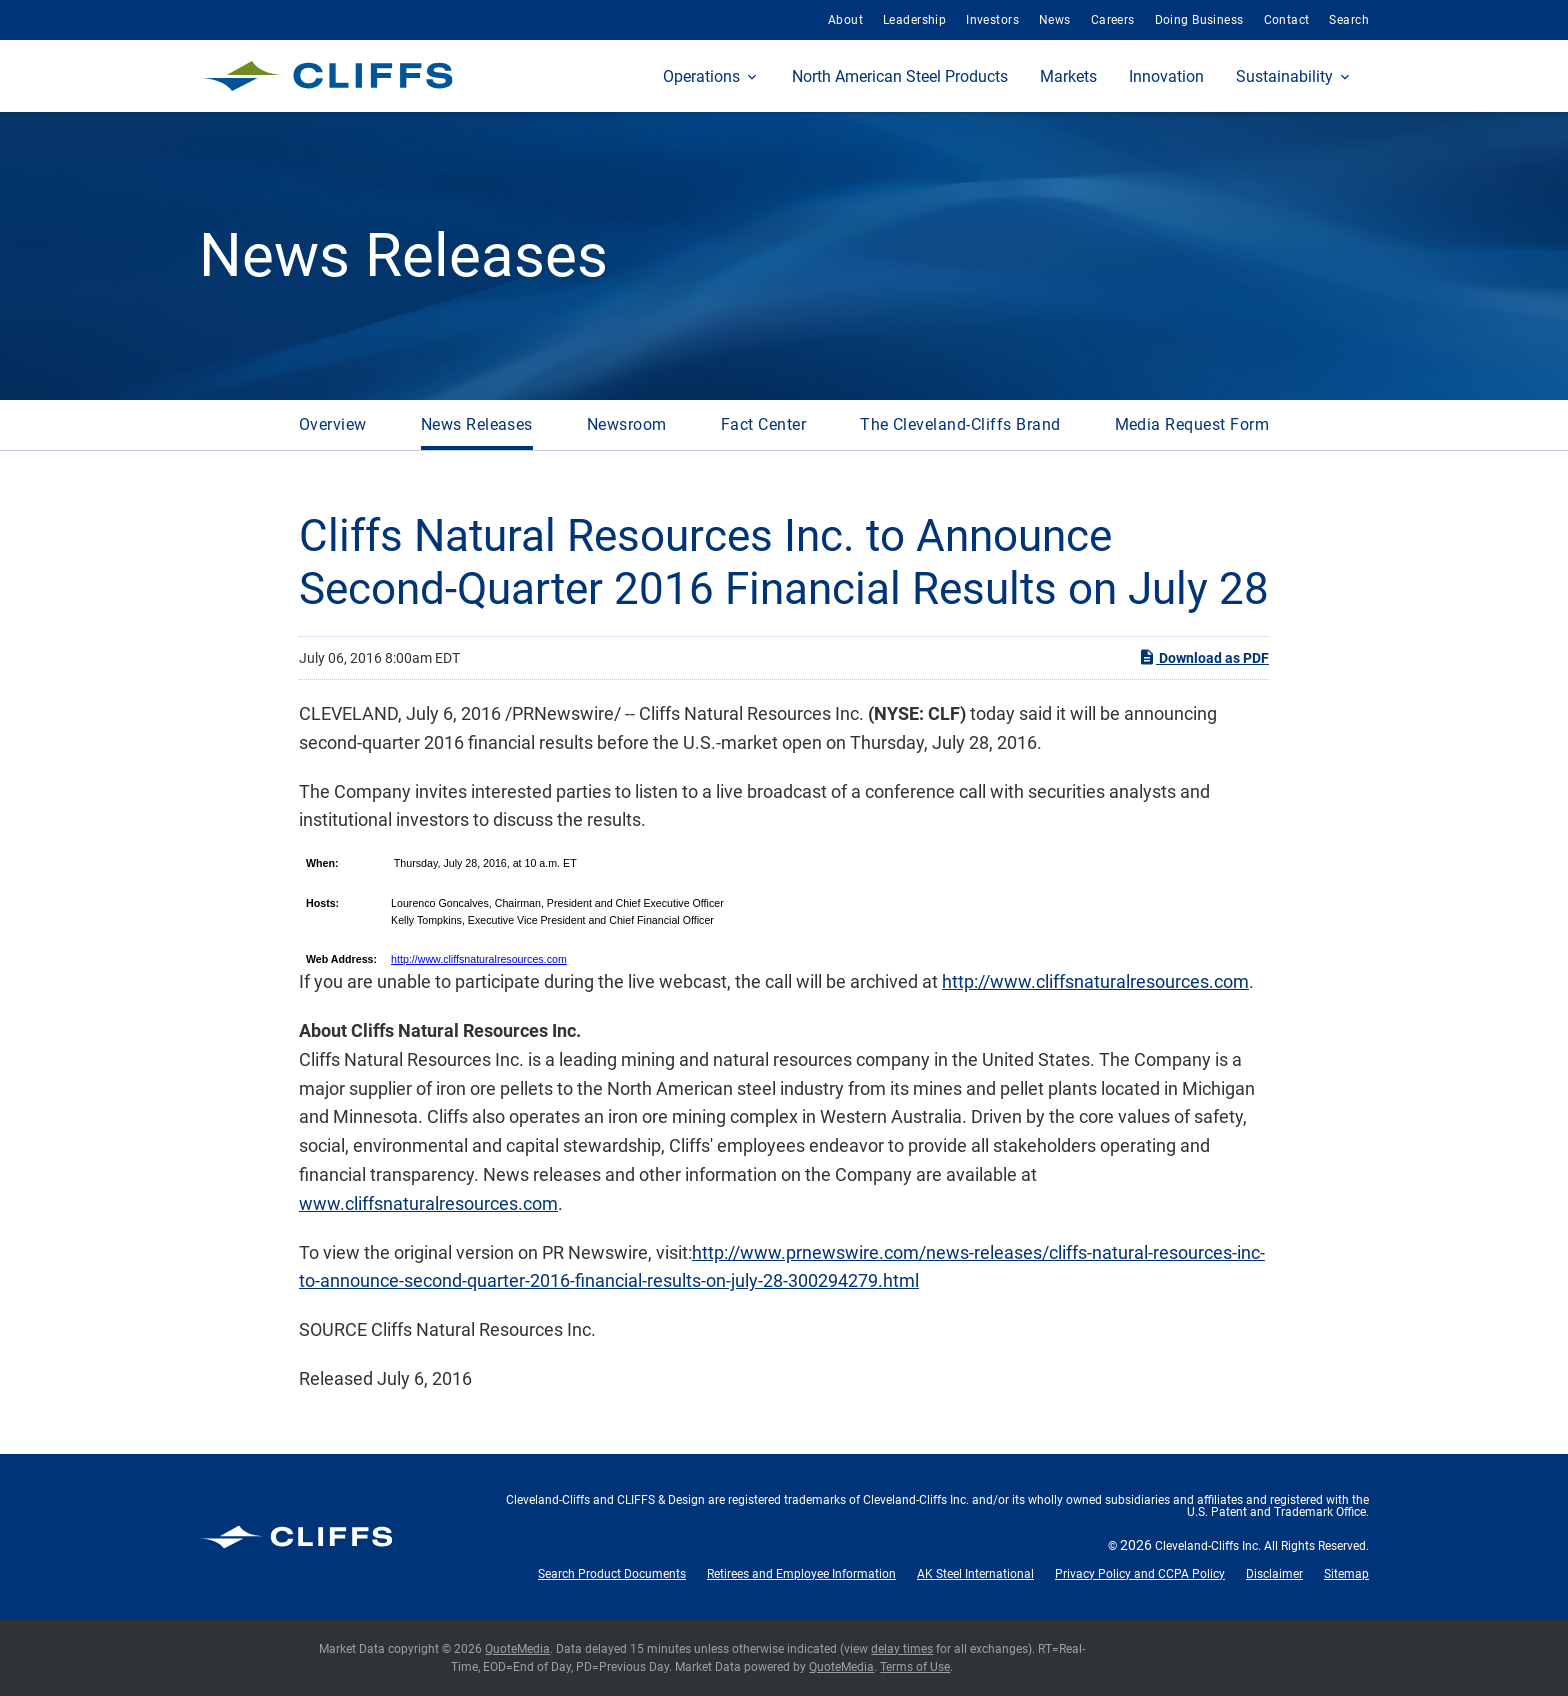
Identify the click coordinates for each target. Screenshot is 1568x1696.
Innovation (1166, 76)
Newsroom (627, 424)
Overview (333, 424)
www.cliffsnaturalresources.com (428, 1203)
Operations (701, 76)
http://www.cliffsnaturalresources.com (479, 959)
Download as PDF (1203, 657)
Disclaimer (1274, 1574)
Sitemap (1346, 1574)
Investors (992, 20)
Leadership (914, 20)
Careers (1113, 20)
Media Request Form (1192, 424)
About (845, 20)
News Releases (477, 424)
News (1055, 20)
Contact (1287, 20)
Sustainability (1284, 76)
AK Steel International (975, 1574)
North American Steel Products (900, 76)
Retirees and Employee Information (801, 1574)
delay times (902, 1649)
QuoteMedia (517, 1649)
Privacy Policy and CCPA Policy (1140, 1574)
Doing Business (1199, 20)
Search (1349, 20)
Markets (1068, 76)
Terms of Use (915, 1667)
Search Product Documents (612, 1574)
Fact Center (763, 424)
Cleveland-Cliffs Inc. (1208, 1546)
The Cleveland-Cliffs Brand (960, 424)
